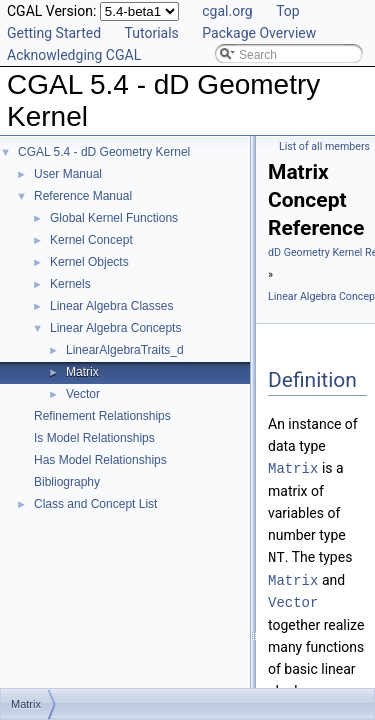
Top (288, 11)
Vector (83, 394)
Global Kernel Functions (114, 218)
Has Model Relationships (100, 460)
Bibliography (67, 482)
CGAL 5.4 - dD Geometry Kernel (104, 152)
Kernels (70, 284)
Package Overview (259, 33)
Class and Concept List (95, 504)
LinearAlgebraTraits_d (125, 350)
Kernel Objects (89, 262)
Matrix (82, 372)
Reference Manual (83, 196)
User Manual (68, 174)
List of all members (324, 146)
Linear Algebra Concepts (115, 328)
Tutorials (152, 33)
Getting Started (54, 33)
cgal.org (227, 11)
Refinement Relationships (102, 416)
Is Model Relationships (94, 438)
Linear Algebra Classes (111, 306)
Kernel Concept (91, 240)
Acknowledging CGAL (74, 55)
